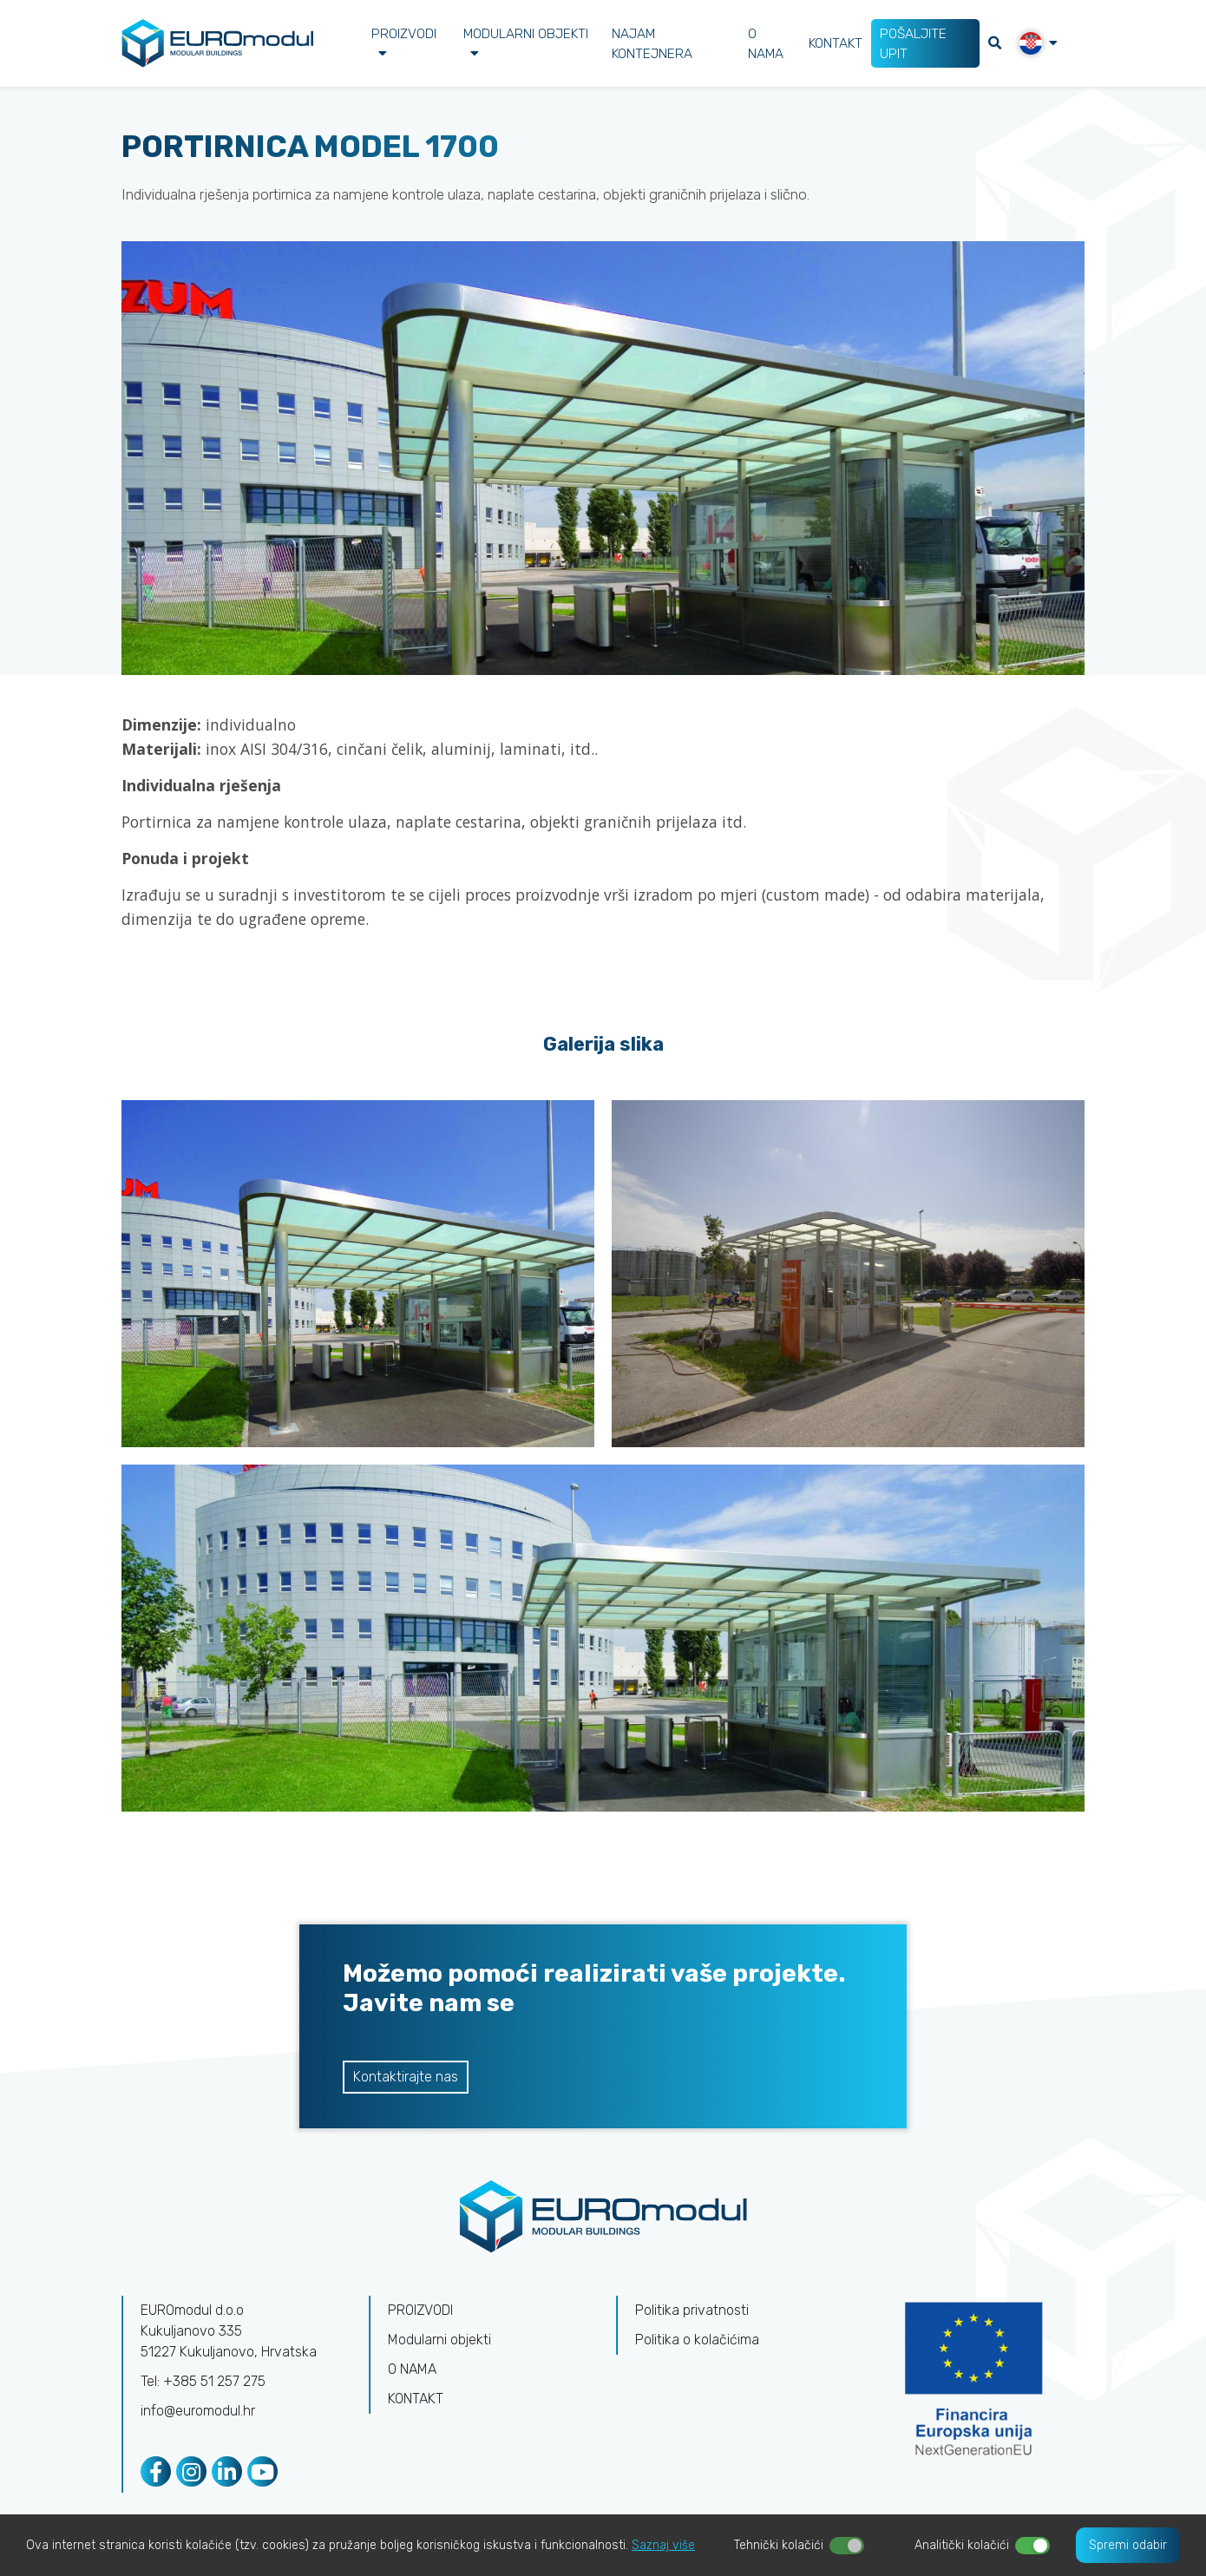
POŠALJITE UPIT (915, 43)
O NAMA (765, 43)
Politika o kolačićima (697, 2339)
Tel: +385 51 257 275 (203, 2381)
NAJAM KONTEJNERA (651, 43)
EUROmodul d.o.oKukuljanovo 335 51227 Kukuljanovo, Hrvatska (229, 2331)
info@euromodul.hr (198, 2410)
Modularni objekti (525, 42)
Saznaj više (663, 2545)
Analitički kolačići (961, 2545)
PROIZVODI (403, 42)
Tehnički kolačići (778, 2545)
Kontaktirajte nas (405, 2076)
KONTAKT (836, 43)
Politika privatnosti (692, 2310)
